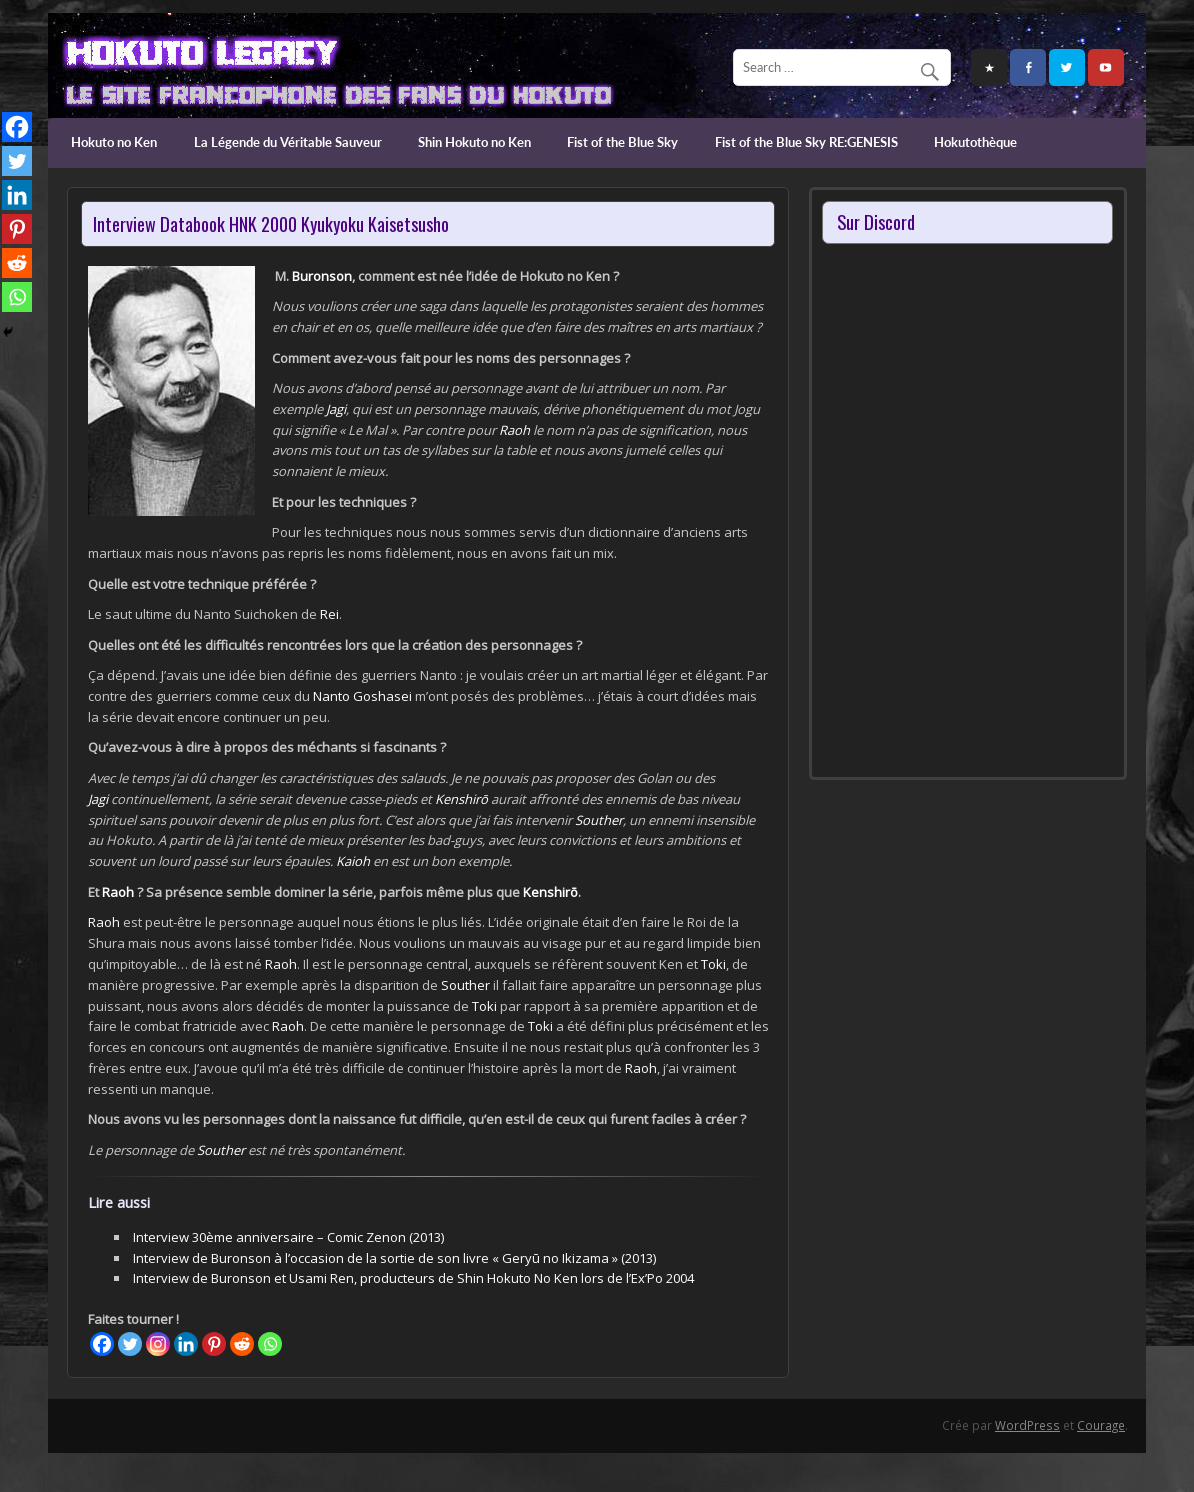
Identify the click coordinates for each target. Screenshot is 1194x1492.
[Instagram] (158, 1344)
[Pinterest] (214, 1344)
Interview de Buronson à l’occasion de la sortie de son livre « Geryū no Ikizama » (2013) (394, 1258)
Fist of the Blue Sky (622, 142)
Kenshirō (461, 799)
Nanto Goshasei (362, 696)
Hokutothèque (975, 142)
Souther (599, 820)
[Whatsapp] (270, 1344)
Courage (1101, 1425)
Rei (329, 614)
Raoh (514, 430)
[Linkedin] (186, 1344)
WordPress (1027, 1425)
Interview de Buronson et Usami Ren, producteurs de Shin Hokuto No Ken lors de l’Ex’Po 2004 (413, 1278)
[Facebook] (102, 1344)
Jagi (336, 409)
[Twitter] (130, 1344)
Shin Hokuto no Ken (474, 142)
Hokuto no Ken (114, 142)
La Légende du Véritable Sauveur (288, 142)
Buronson (322, 276)
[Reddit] (242, 1344)
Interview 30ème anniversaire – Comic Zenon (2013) (288, 1237)
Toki (713, 964)
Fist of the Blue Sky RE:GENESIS (806, 142)
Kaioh (353, 861)
